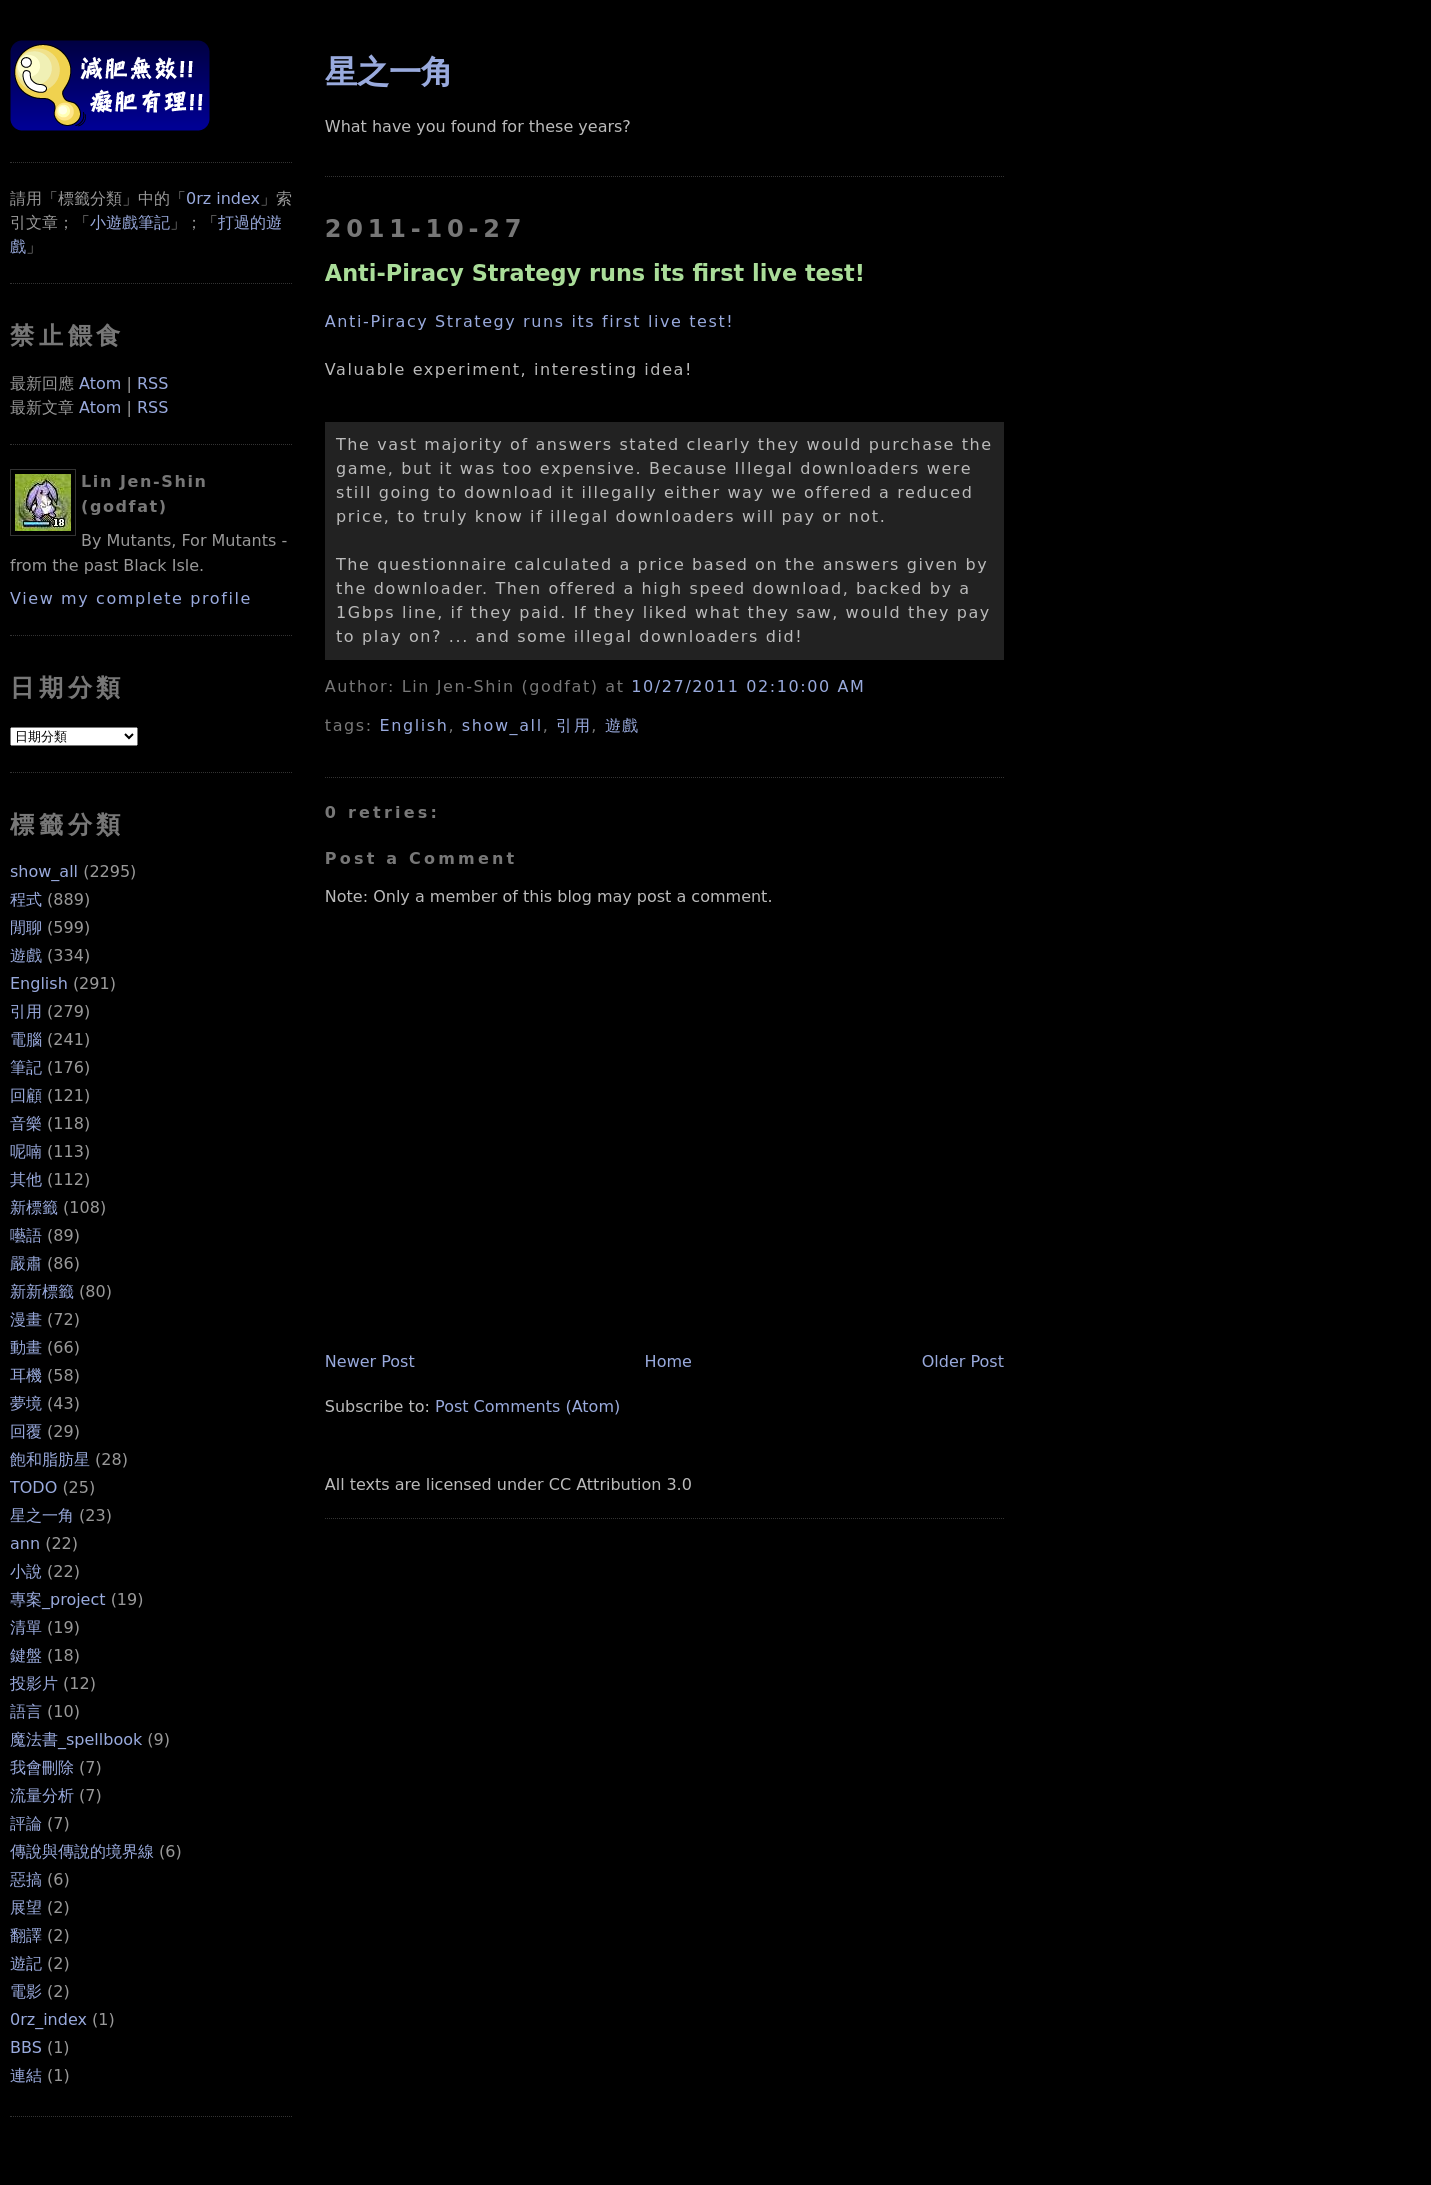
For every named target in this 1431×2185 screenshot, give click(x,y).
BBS (26, 2047)
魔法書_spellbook (76, 1739)
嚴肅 (26, 1263)
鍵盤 (26, 1655)
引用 (26, 1011)
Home (668, 1361)
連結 (26, 2075)
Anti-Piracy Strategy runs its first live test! (595, 273)
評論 (26, 1823)
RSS (152, 383)
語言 (26, 1711)
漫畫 (26, 1319)
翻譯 (26, 1935)
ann (25, 1543)
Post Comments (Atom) (527, 1406)
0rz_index (48, 2019)
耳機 (26, 1375)
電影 (26, 1991)
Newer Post (370, 1361)
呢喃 (26, 1151)
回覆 (26, 1431)
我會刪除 (42, 1767)
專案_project (58, 1599)
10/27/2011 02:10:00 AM (748, 686)
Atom (100, 383)
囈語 (26, 1235)
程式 (26, 899)
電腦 (26, 1039)
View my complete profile (131, 598)
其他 (26, 1179)
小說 (26, 1571)
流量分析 (42, 1795)
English (39, 983)
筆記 (26, 1067)
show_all (44, 871)
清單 (26, 1627)
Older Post (963, 1361)
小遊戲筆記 (130, 222)
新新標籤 (42, 1291)
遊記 (26, 1963)
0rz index (223, 198)
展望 (26, 1907)
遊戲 (26, 955)
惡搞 (26, 1879)
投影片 (34, 1683)
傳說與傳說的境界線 (82, 1851)
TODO (33, 1487)
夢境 (26, 1403)
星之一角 (42, 1515)
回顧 (26, 1095)
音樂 (26, 1123)
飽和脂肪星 (50, 1459)
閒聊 (26, 927)
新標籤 (34, 1207)
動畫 (26, 1347)
